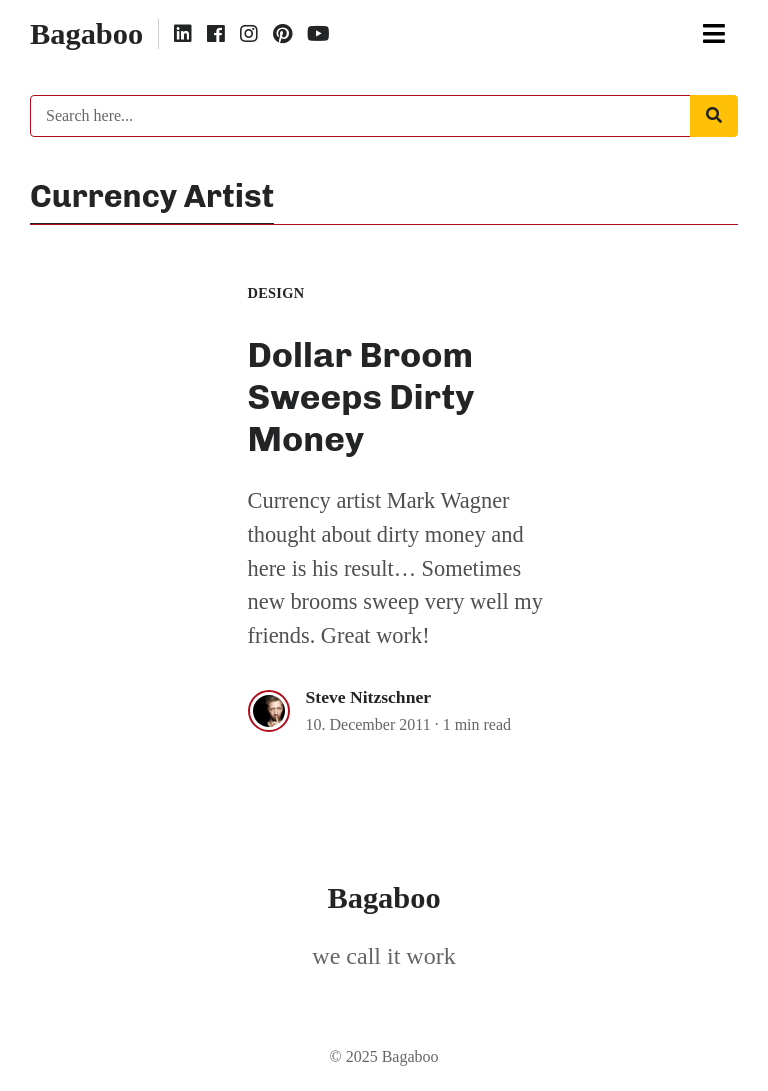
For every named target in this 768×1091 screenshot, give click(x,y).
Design (276, 293)
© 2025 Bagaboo (383, 1056)
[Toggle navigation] (714, 34)
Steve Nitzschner (369, 697)
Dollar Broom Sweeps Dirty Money (361, 397)
